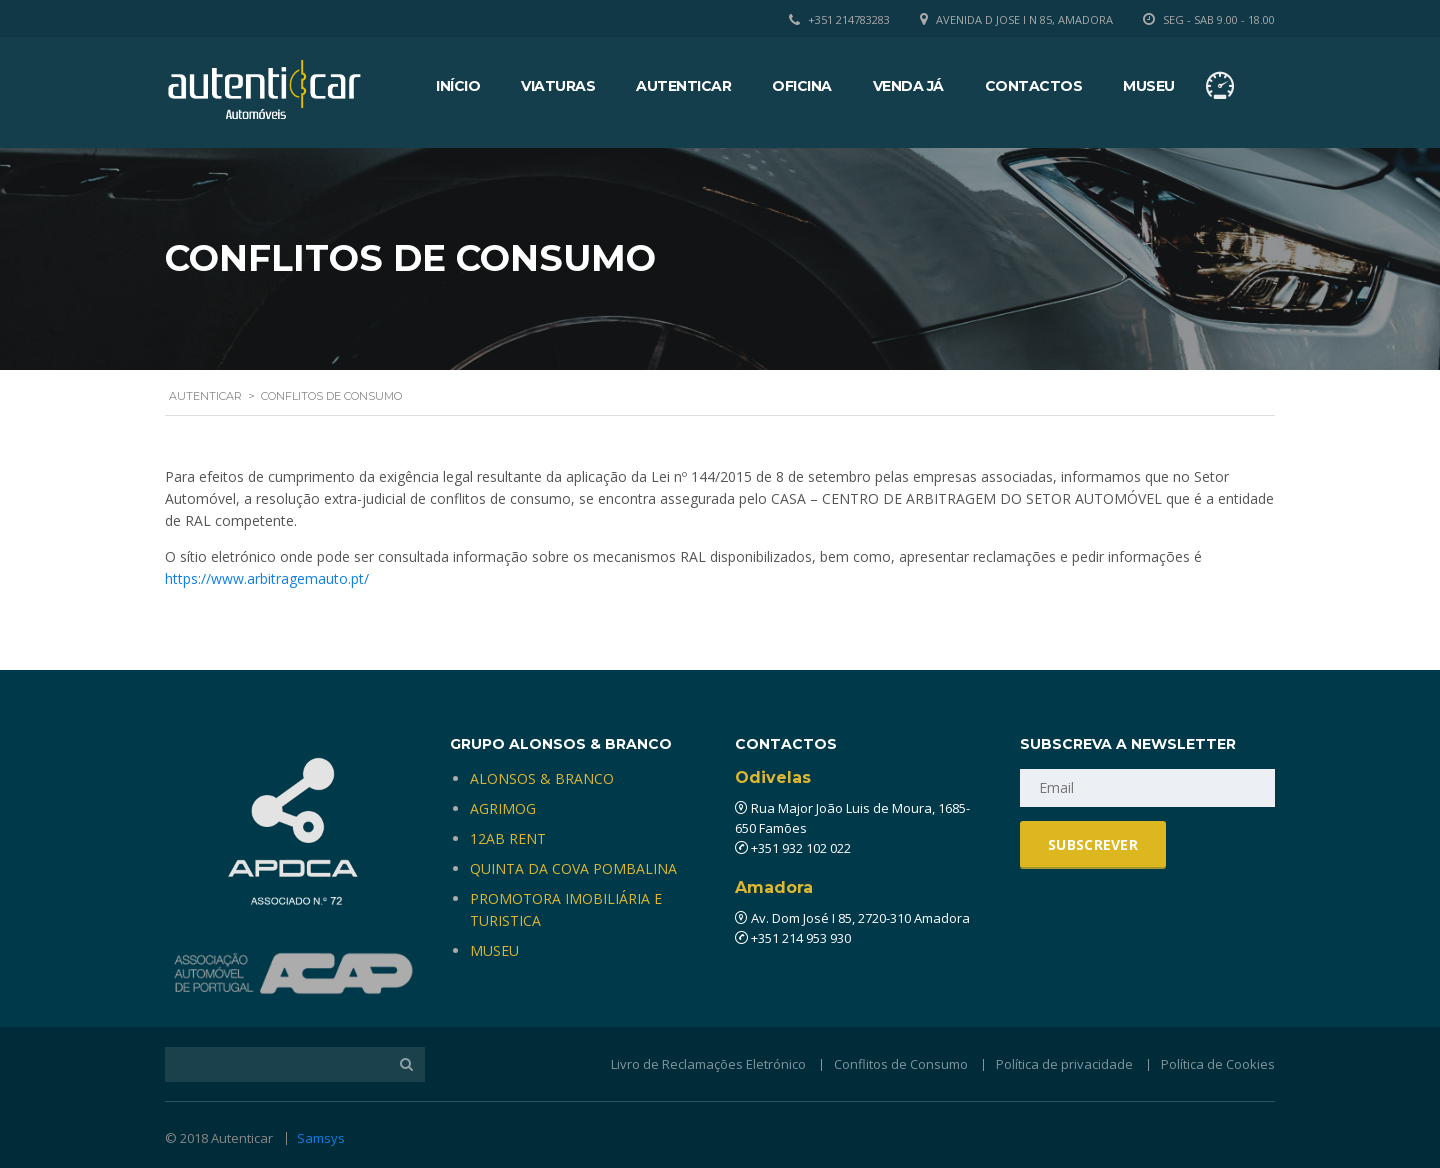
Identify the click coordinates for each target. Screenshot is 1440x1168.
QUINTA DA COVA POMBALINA (573, 868)
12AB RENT (508, 838)
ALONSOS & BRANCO (542, 778)
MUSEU (494, 950)
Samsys (321, 1138)
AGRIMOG (503, 808)
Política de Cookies (1218, 1064)
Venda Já (908, 86)
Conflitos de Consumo (901, 1064)
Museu (1149, 86)
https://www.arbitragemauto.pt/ (267, 578)
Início (458, 86)
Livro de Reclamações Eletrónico (708, 1064)
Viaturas (558, 86)
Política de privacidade (1064, 1064)
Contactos (1034, 86)
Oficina (802, 86)
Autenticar (683, 86)
